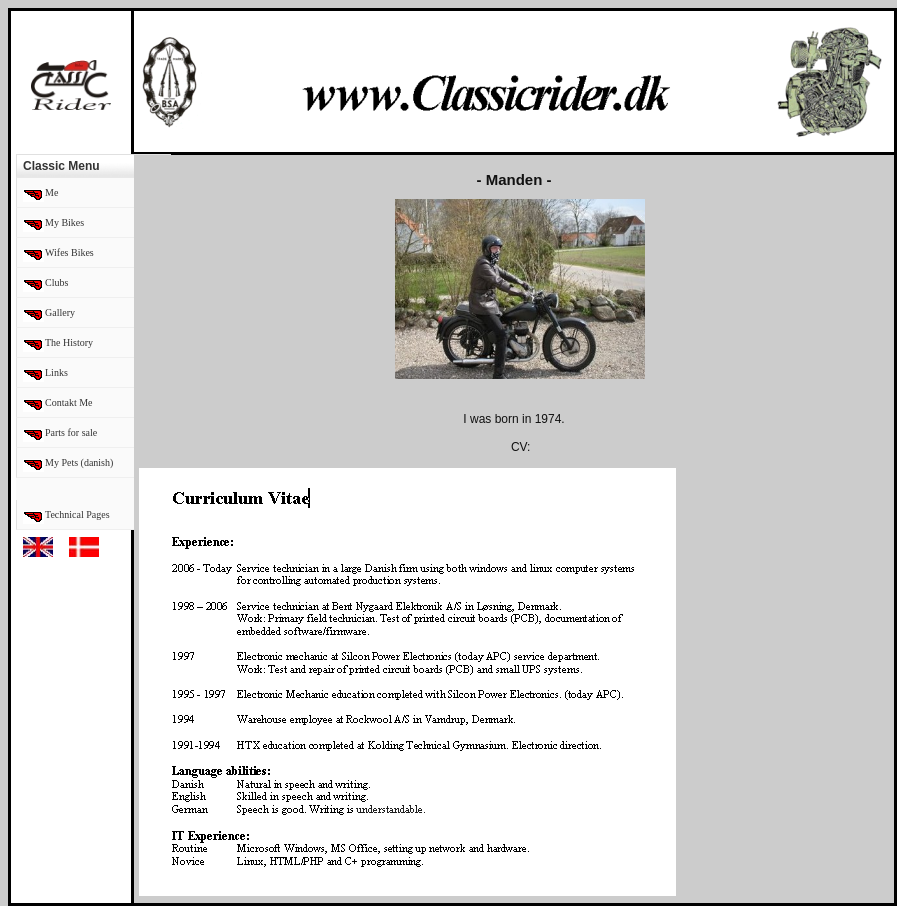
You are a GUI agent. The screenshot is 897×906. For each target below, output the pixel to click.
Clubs (56, 282)
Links (56, 372)
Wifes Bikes (69, 252)
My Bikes (64, 222)
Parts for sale (71, 432)
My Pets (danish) (79, 462)
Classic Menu (61, 166)
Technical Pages (77, 514)
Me (51, 192)
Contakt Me (69, 402)
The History (69, 342)
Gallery (60, 312)
